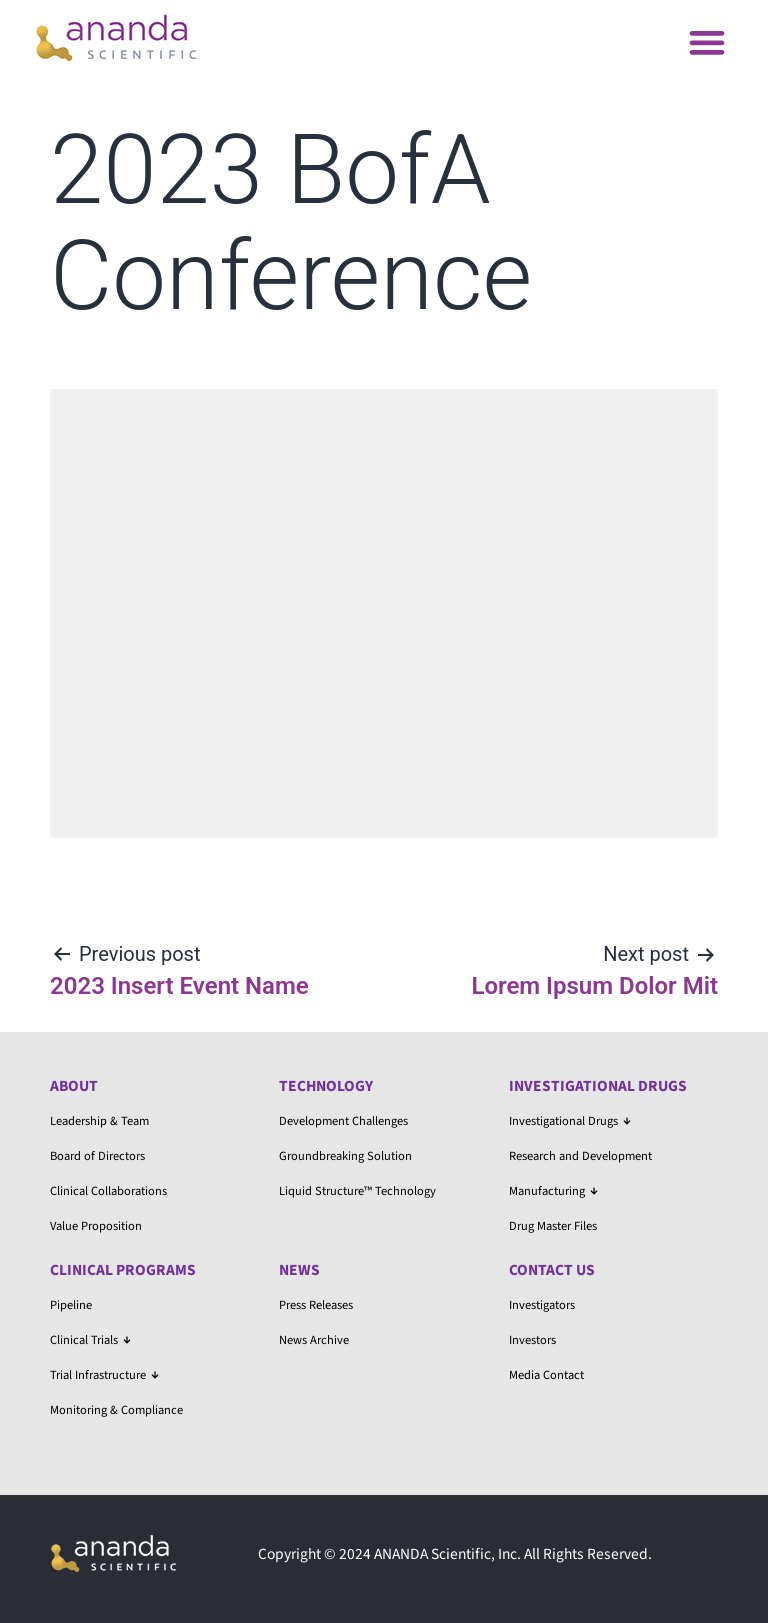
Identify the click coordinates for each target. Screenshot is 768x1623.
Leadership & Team (99, 1121)
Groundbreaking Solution (345, 1156)
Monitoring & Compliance (116, 1410)
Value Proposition (96, 1226)
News (299, 1270)
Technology (326, 1086)
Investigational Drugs (598, 1086)
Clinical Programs (123, 1270)
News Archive (314, 1340)
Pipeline (71, 1305)
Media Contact (546, 1375)
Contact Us (552, 1270)
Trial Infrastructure (104, 1375)
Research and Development (580, 1156)
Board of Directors (97, 1156)
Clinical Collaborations (108, 1191)
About (74, 1086)
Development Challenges (343, 1121)
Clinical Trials (90, 1340)
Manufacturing (553, 1191)
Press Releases (316, 1305)
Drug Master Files (553, 1226)
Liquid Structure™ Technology (357, 1191)
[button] (706, 41)
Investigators (542, 1305)
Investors (532, 1340)
